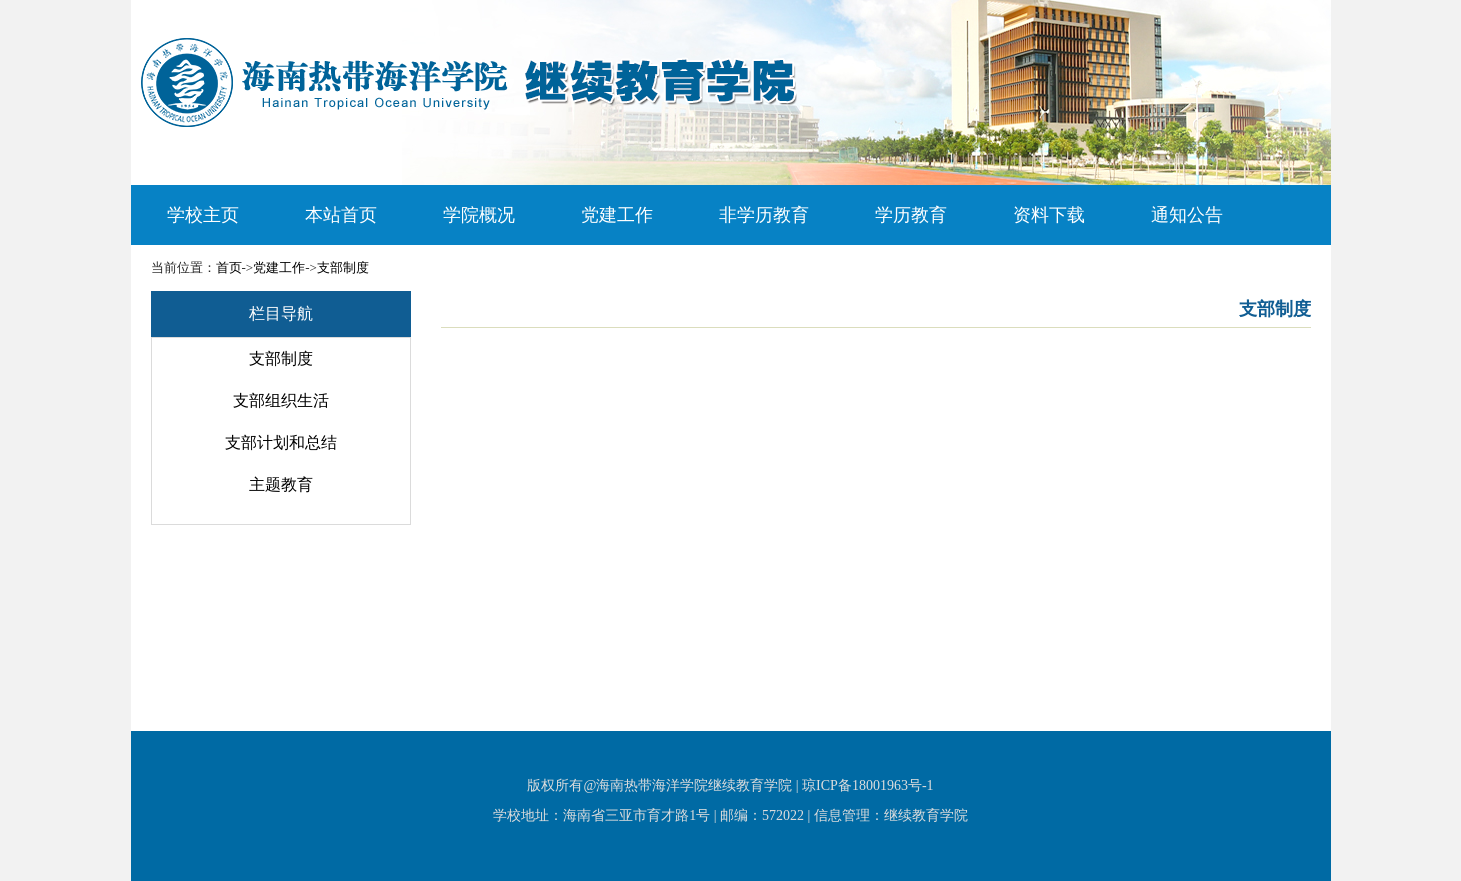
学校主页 (203, 215)
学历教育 (911, 215)
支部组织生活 (281, 400)
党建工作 (617, 215)
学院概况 (479, 215)
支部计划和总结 (281, 442)
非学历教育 (764, 215)
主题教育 (281, 484)
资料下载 (1049, 215)
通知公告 (1187, 215)
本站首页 (341, 215)
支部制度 (343, 267)
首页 (229, 267)
